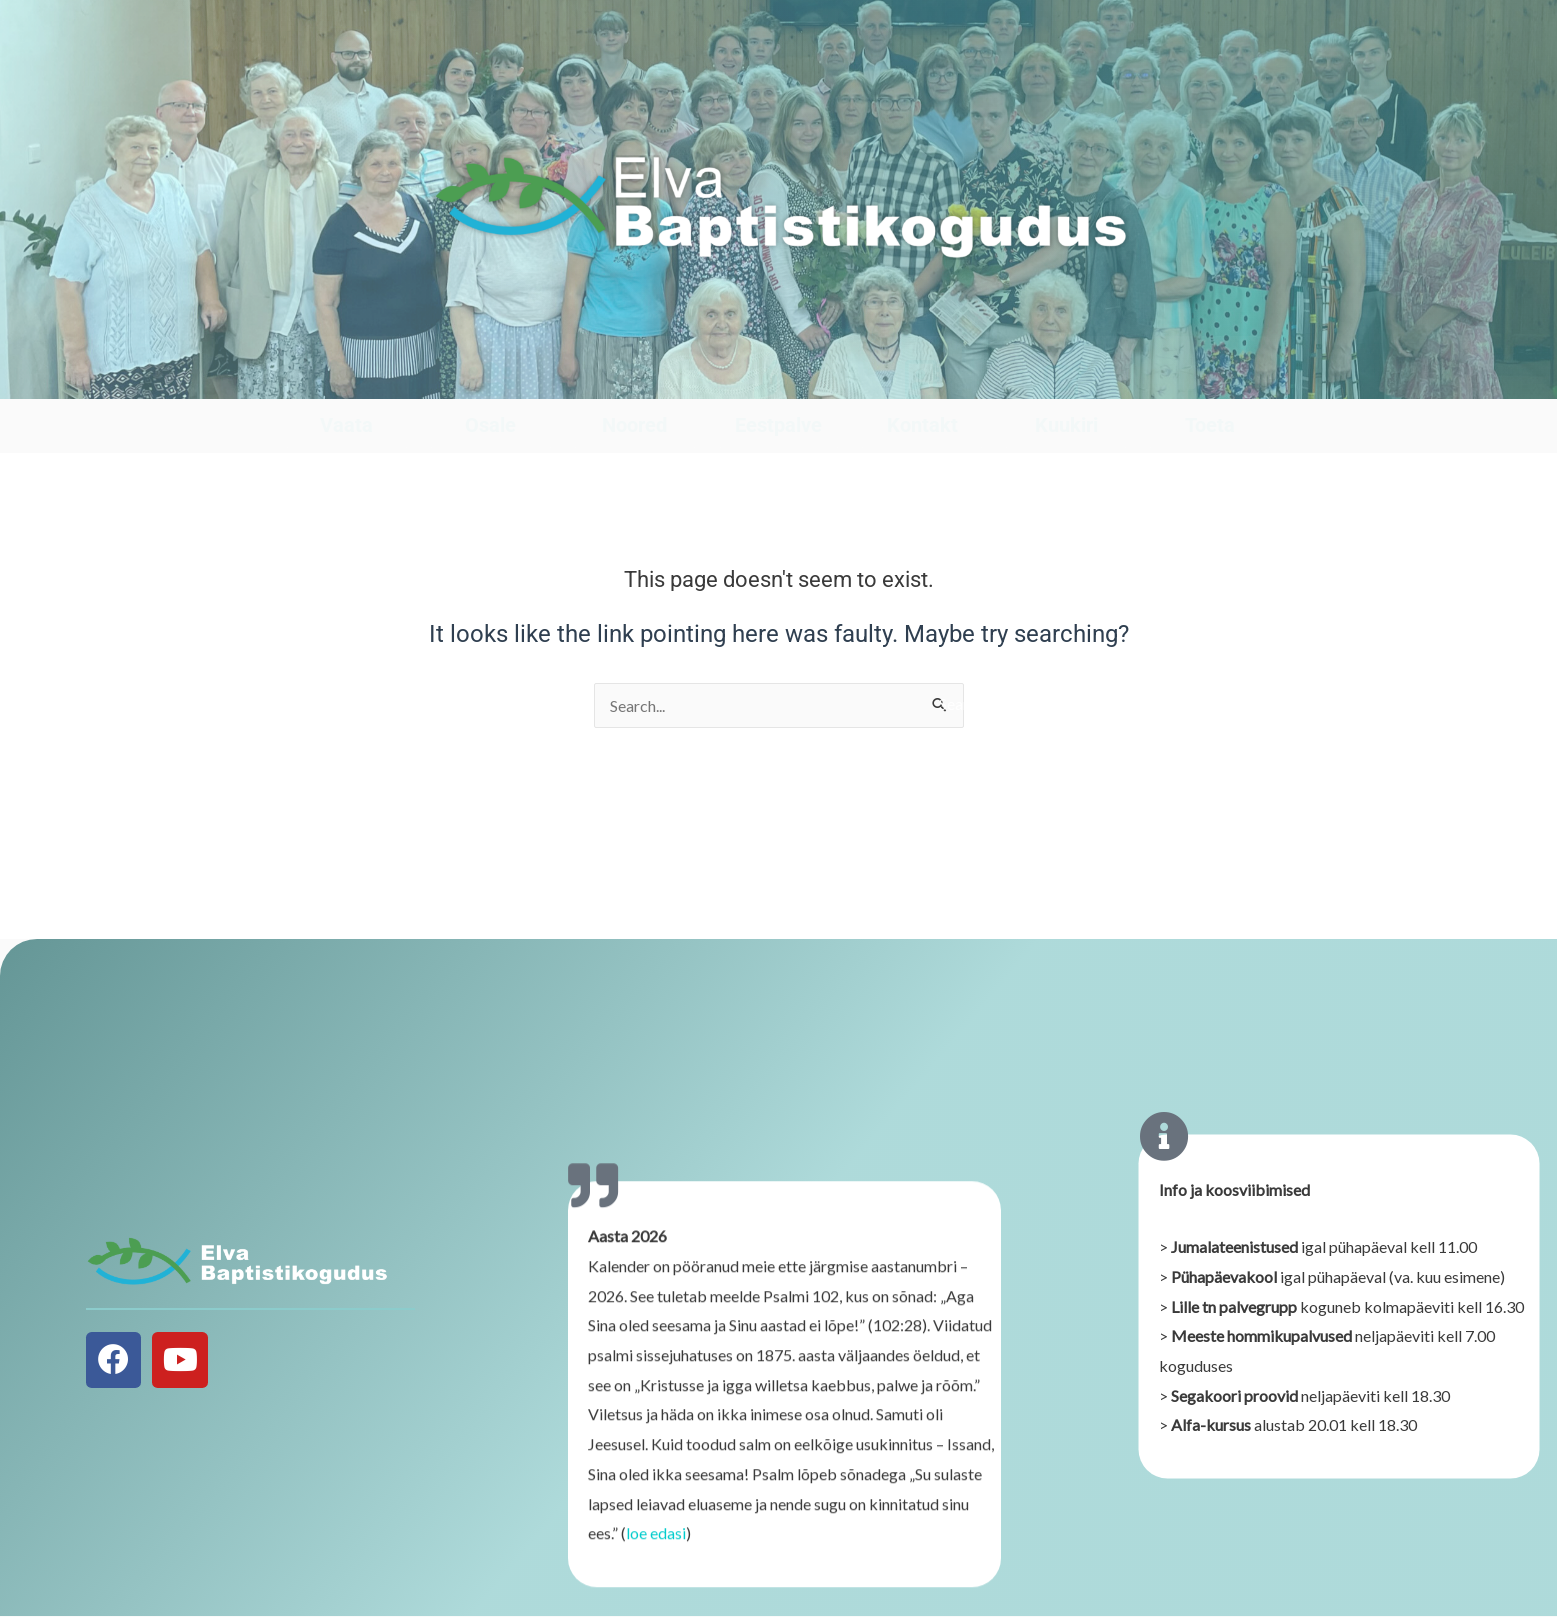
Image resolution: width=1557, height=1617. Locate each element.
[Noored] (634, 379)
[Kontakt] (922, 379)
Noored (634, 425)
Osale (490, 425)
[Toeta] (1209, 379)
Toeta (1210, 425)
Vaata (346, 425)
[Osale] (490, 379)
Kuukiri (1066, 425)
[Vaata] (346, 379)
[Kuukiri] (1066, 379)
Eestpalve (778, 425)
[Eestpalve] (778, 379)
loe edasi (656, 1546)
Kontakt (922, 425)
